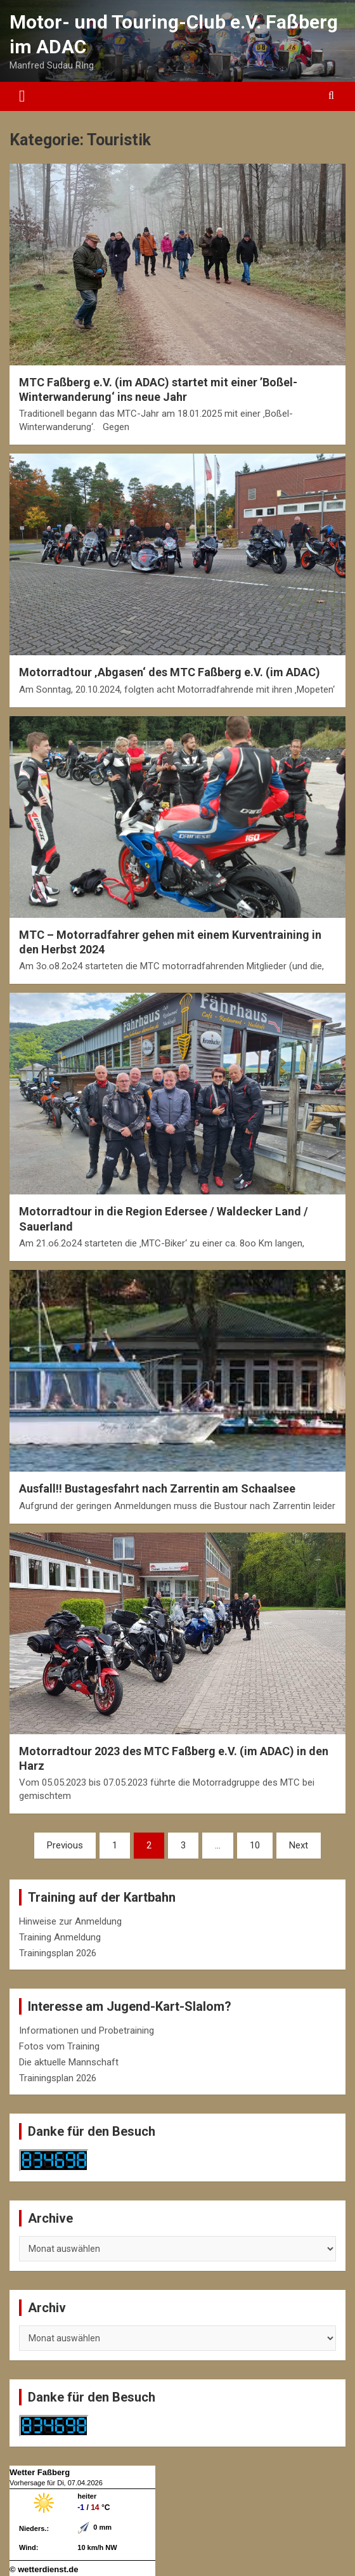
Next (298, 1845)
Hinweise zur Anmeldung (70, 1921)
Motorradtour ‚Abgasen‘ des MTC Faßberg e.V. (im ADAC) (169, 672)
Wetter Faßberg (40, 2472)
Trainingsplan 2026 (57, 1953)
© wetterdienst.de (44, 2569)
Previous (65, 1845)
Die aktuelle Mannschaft (69, 2062)
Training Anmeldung (60, 1937)
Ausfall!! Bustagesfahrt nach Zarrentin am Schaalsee (157, 1488)
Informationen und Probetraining (86, 2030)
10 (255, 1845)
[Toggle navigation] (22, 96)
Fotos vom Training (59, 2046)
